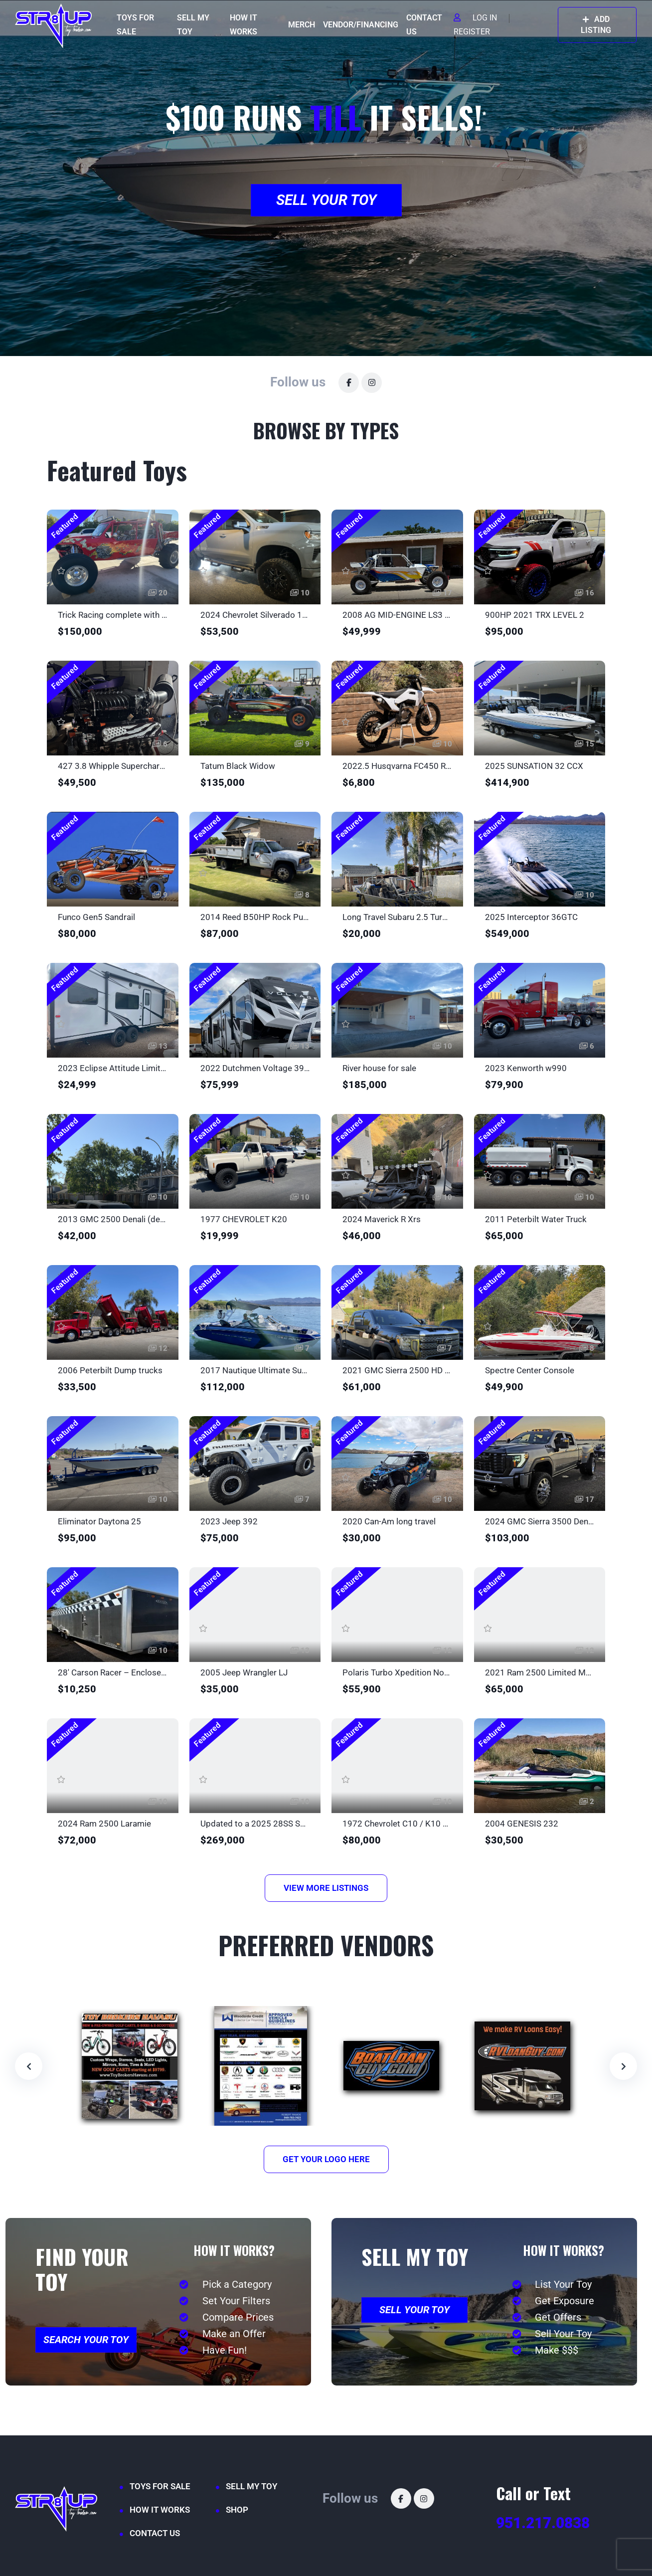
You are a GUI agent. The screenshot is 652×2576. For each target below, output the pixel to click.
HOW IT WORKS (243, 24)
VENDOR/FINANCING (360, 24)
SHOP (237, 2510)
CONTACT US (424, 24)
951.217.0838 (543, 2523)
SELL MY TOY (193, 24)
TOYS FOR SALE (135, 24)
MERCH (301, 24)
